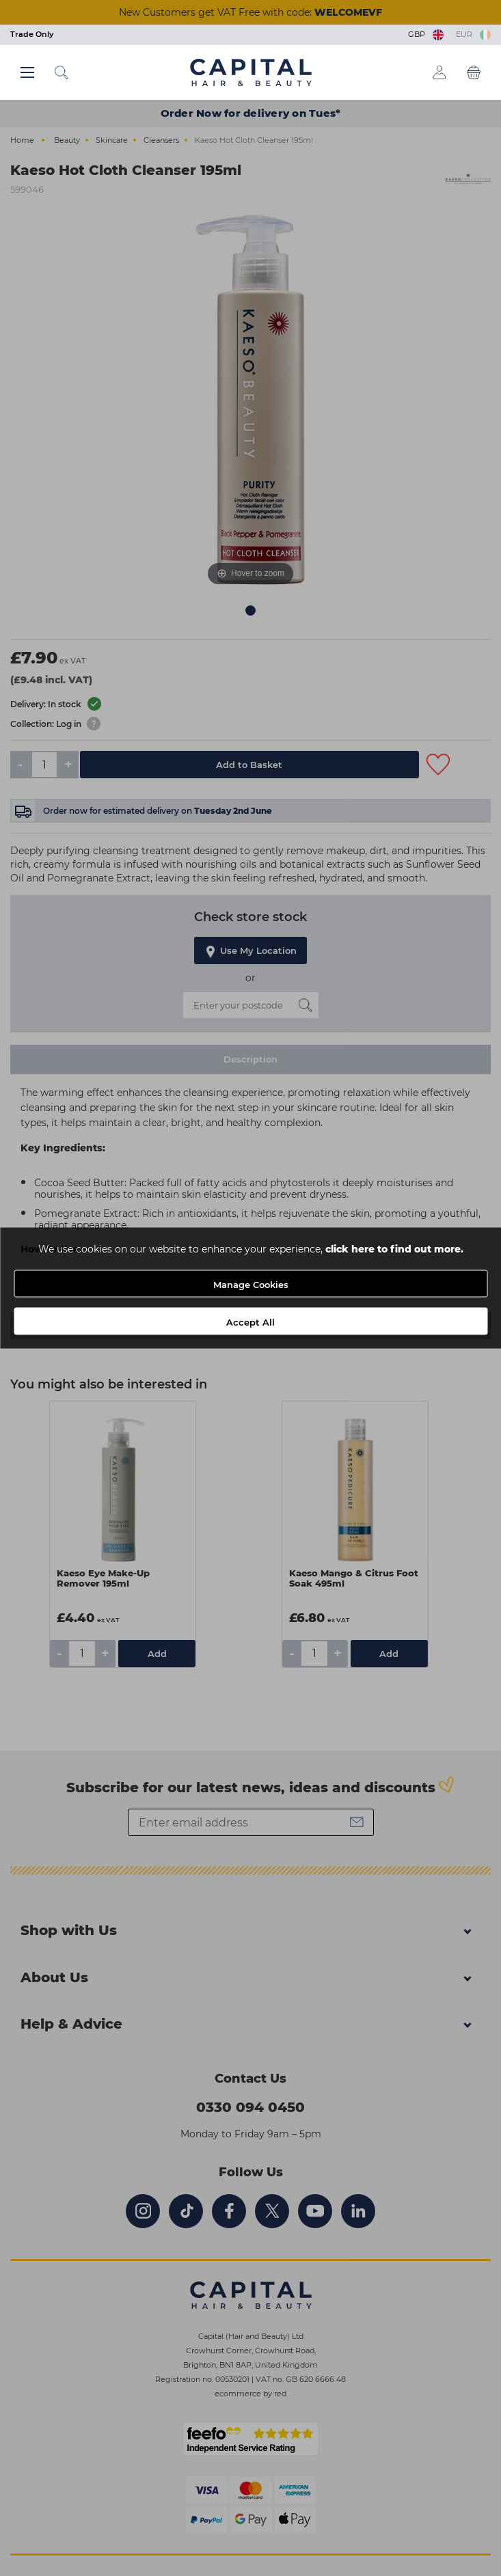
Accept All (250, 1322)
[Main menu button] (27, 72)
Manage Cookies (250, 1284)
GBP (427, 34)
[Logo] (250, 71)
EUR (473, 34)
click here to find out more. (394, 1249)
